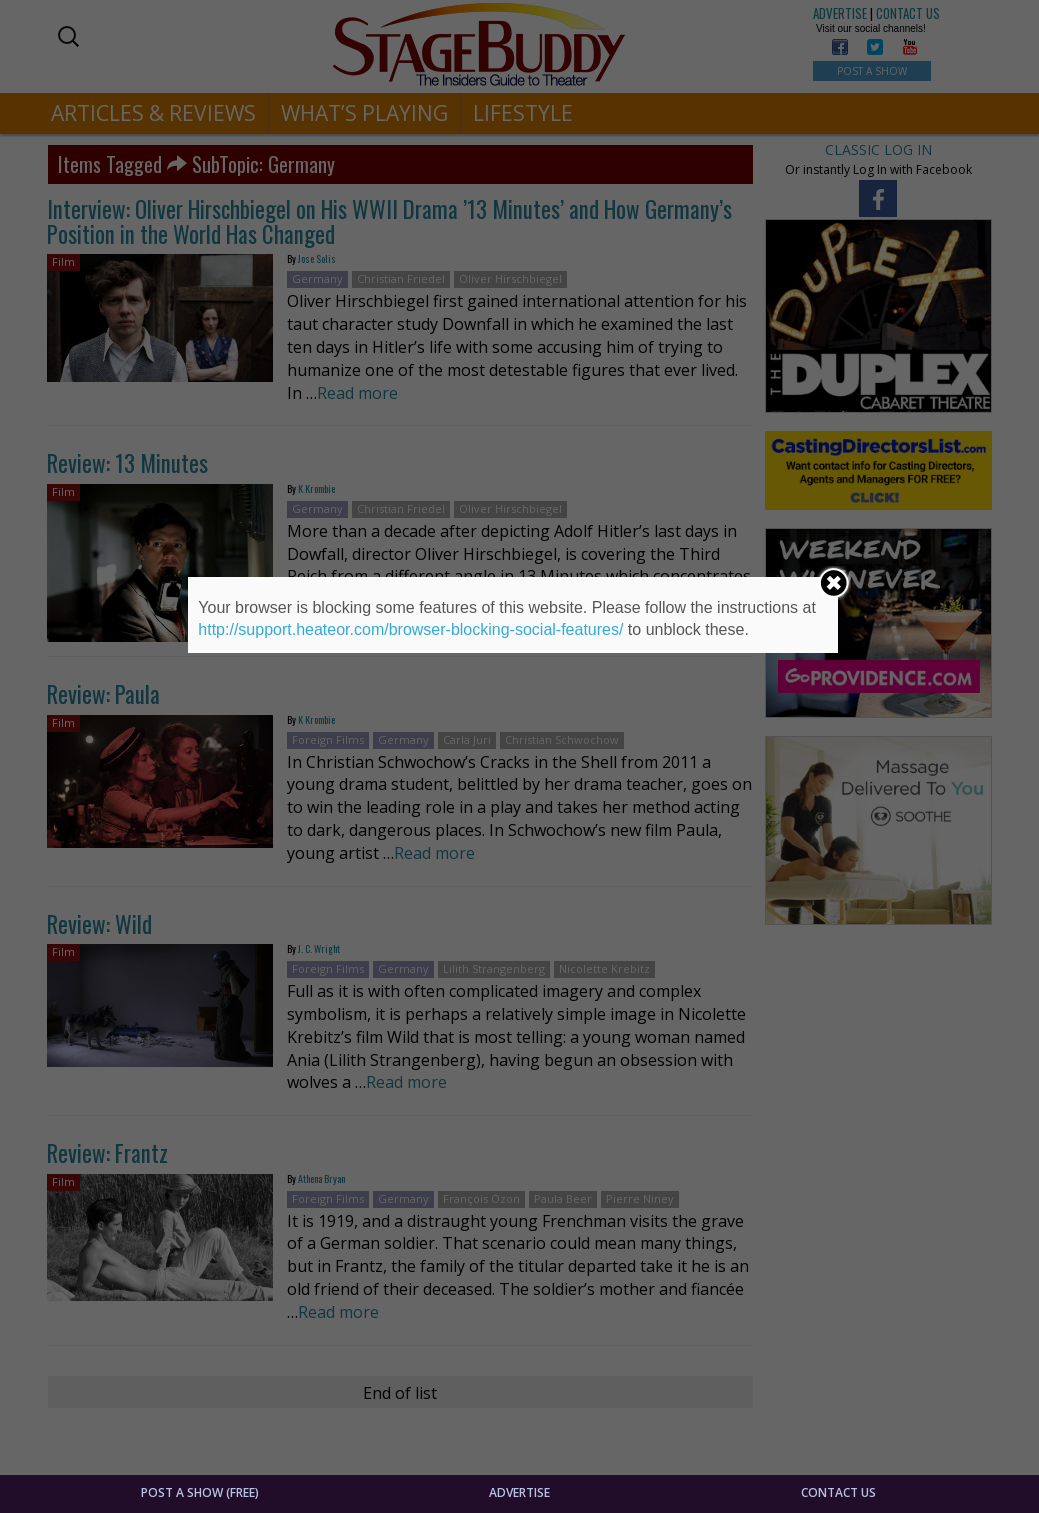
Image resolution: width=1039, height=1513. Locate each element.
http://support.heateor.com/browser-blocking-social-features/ (410, 629)
